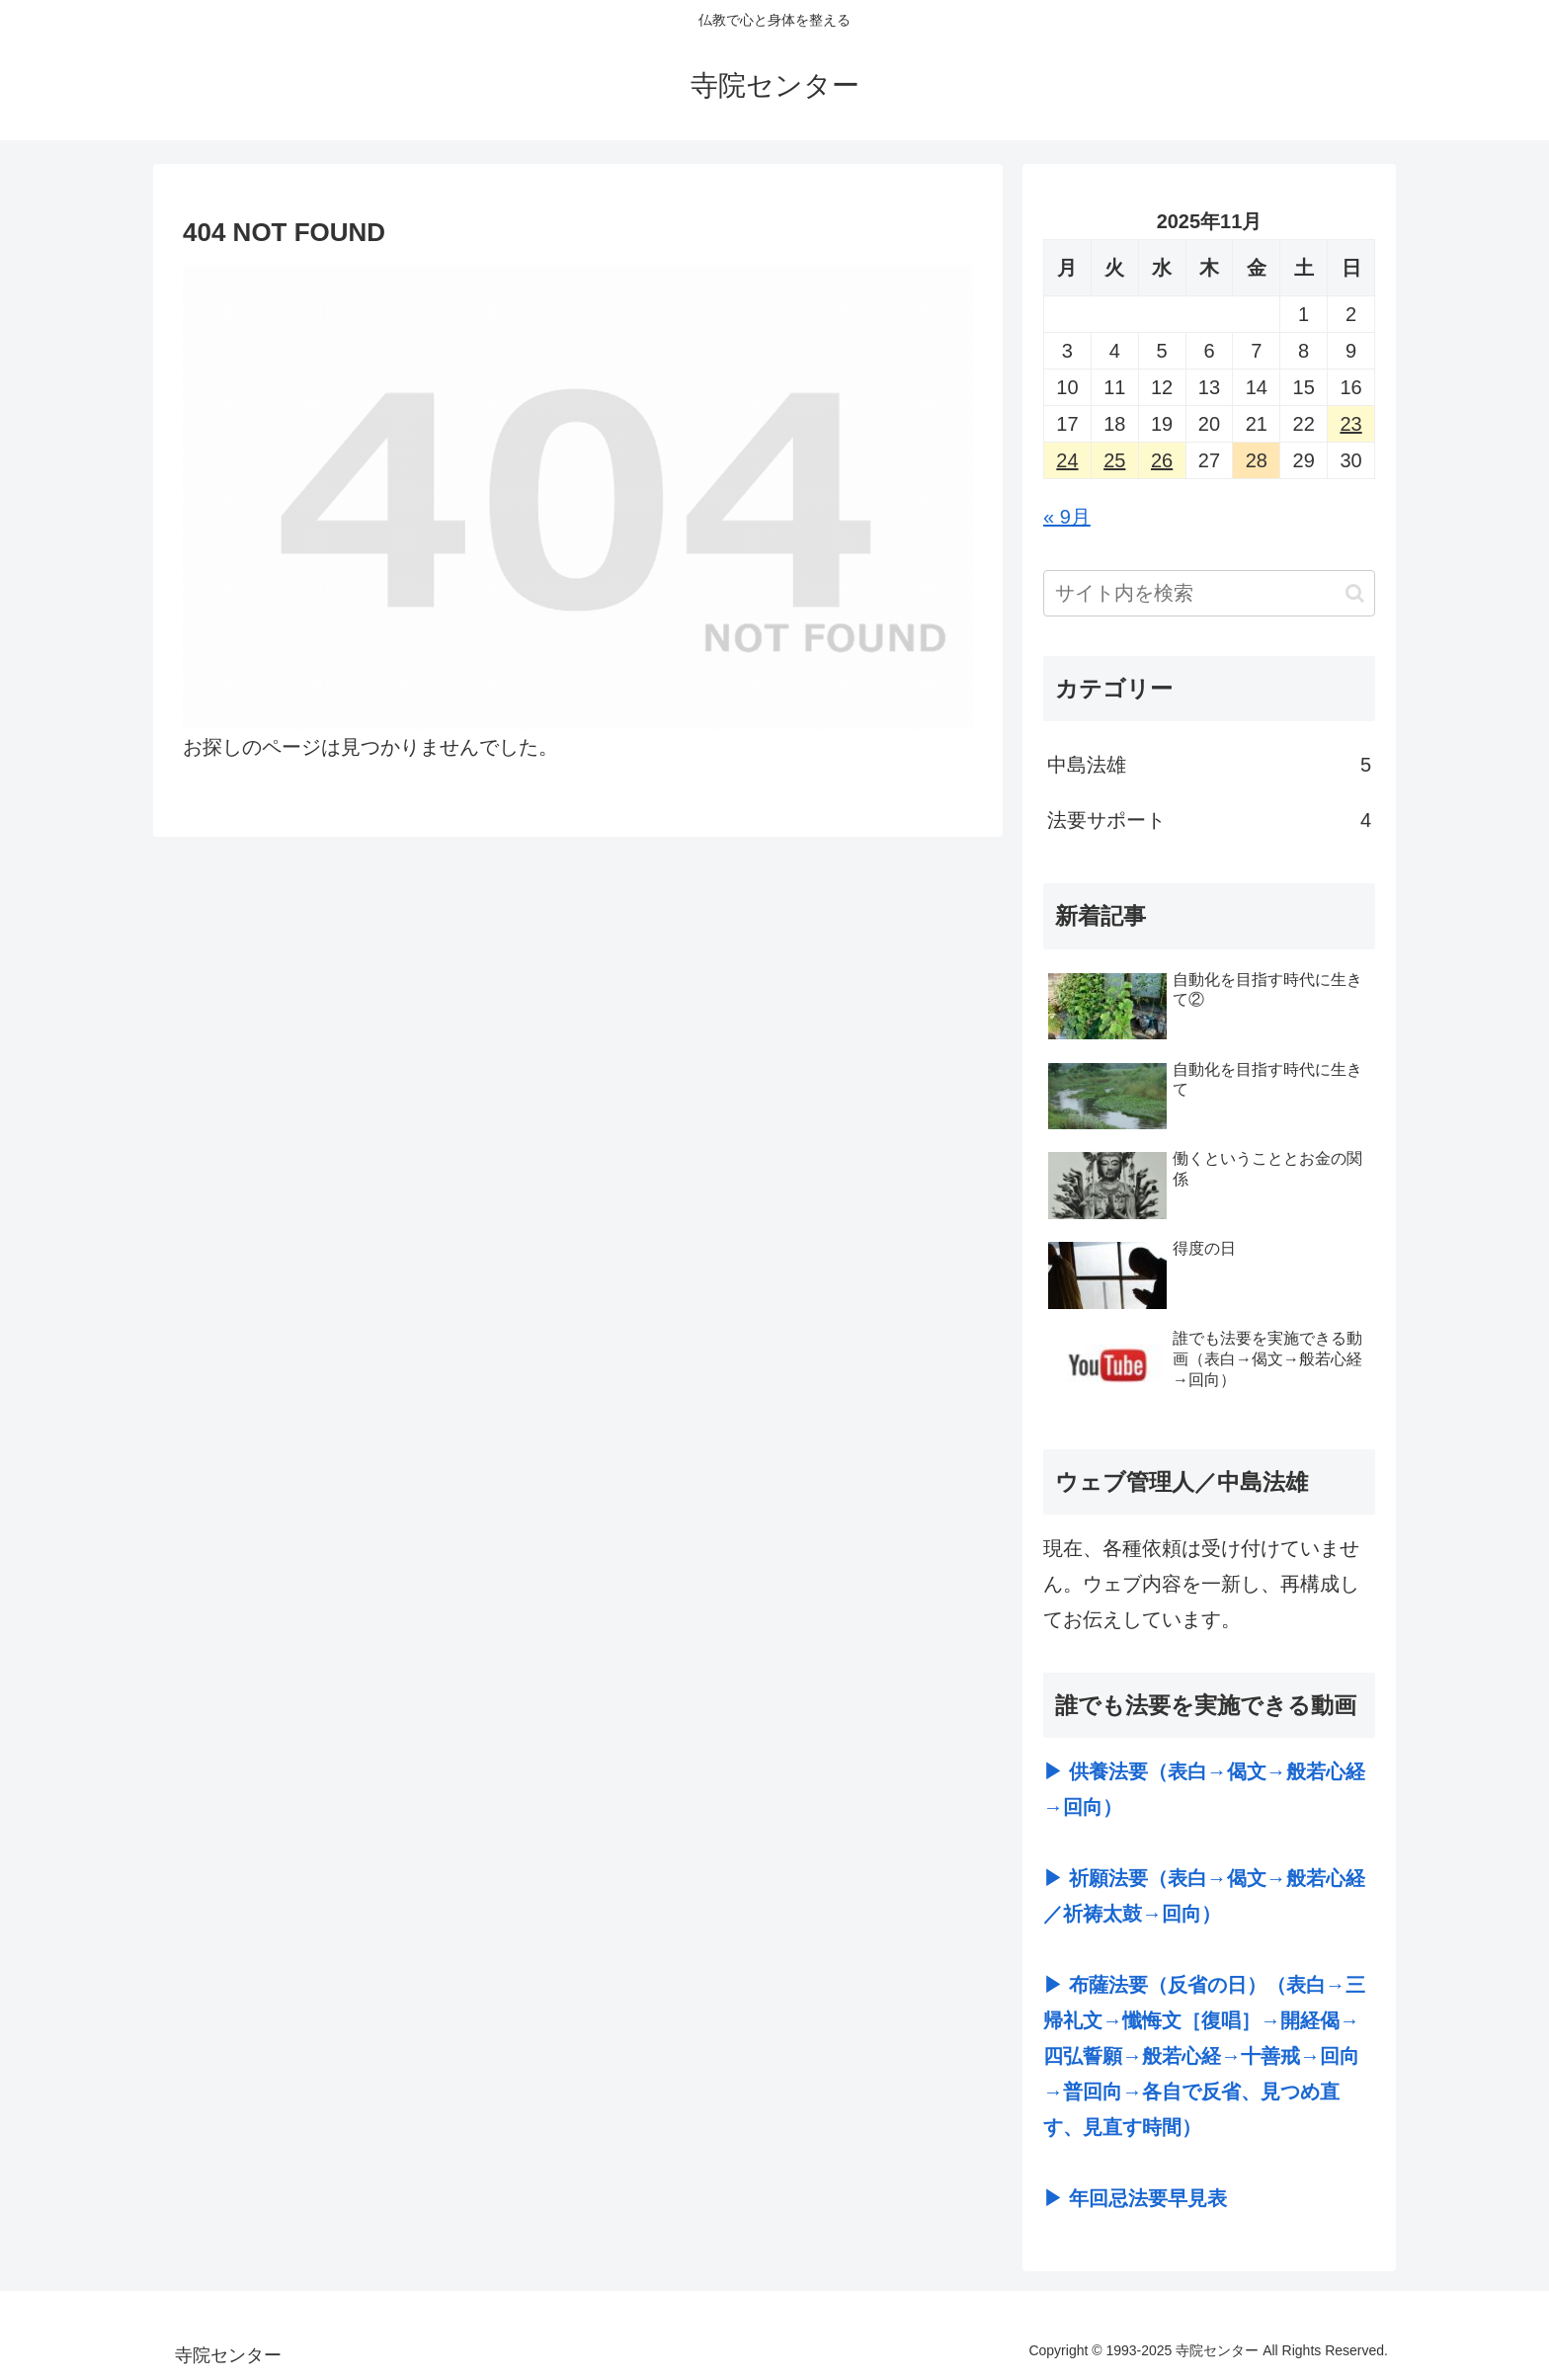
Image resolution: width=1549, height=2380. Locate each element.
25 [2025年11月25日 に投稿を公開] (1114, 460)
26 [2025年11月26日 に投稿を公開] (1162, 460)
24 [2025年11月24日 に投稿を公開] (1067, 460)
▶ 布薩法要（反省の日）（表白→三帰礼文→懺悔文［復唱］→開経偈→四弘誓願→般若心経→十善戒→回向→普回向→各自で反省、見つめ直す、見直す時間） (1204, 2056)
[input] (1209, 593)
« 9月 (1067, 517)
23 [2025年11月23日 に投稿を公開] (1350, 424)
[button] (1355, 593)
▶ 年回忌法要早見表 (1135, 2198)
